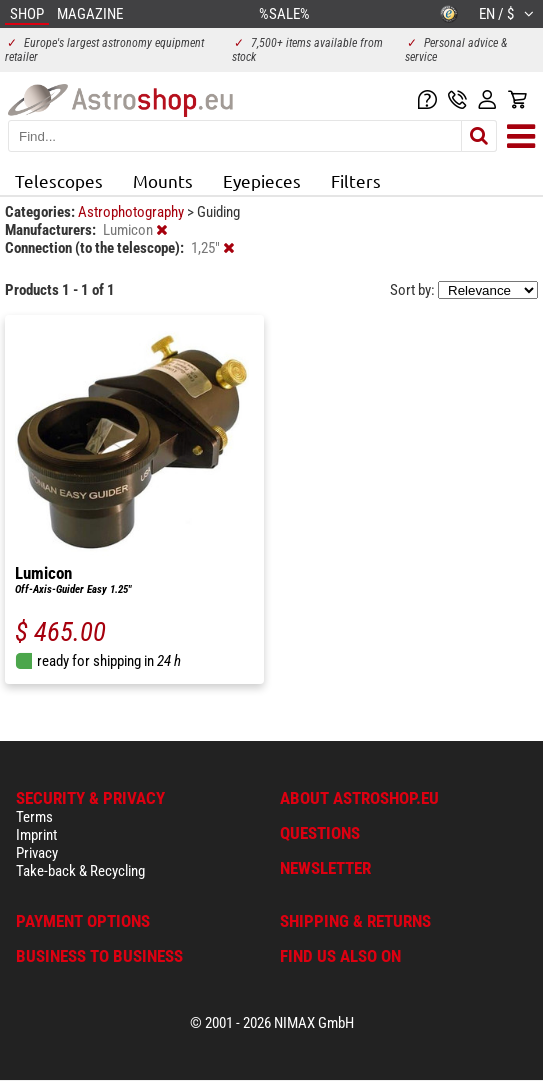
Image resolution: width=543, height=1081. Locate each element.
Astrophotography (132, 212)
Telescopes (59, 180)
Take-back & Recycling (80, 871)
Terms (34, 817)
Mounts (163, 180)
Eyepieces (262, 180)
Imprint (36, 835)
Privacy (37, 853)
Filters (356, 180)
